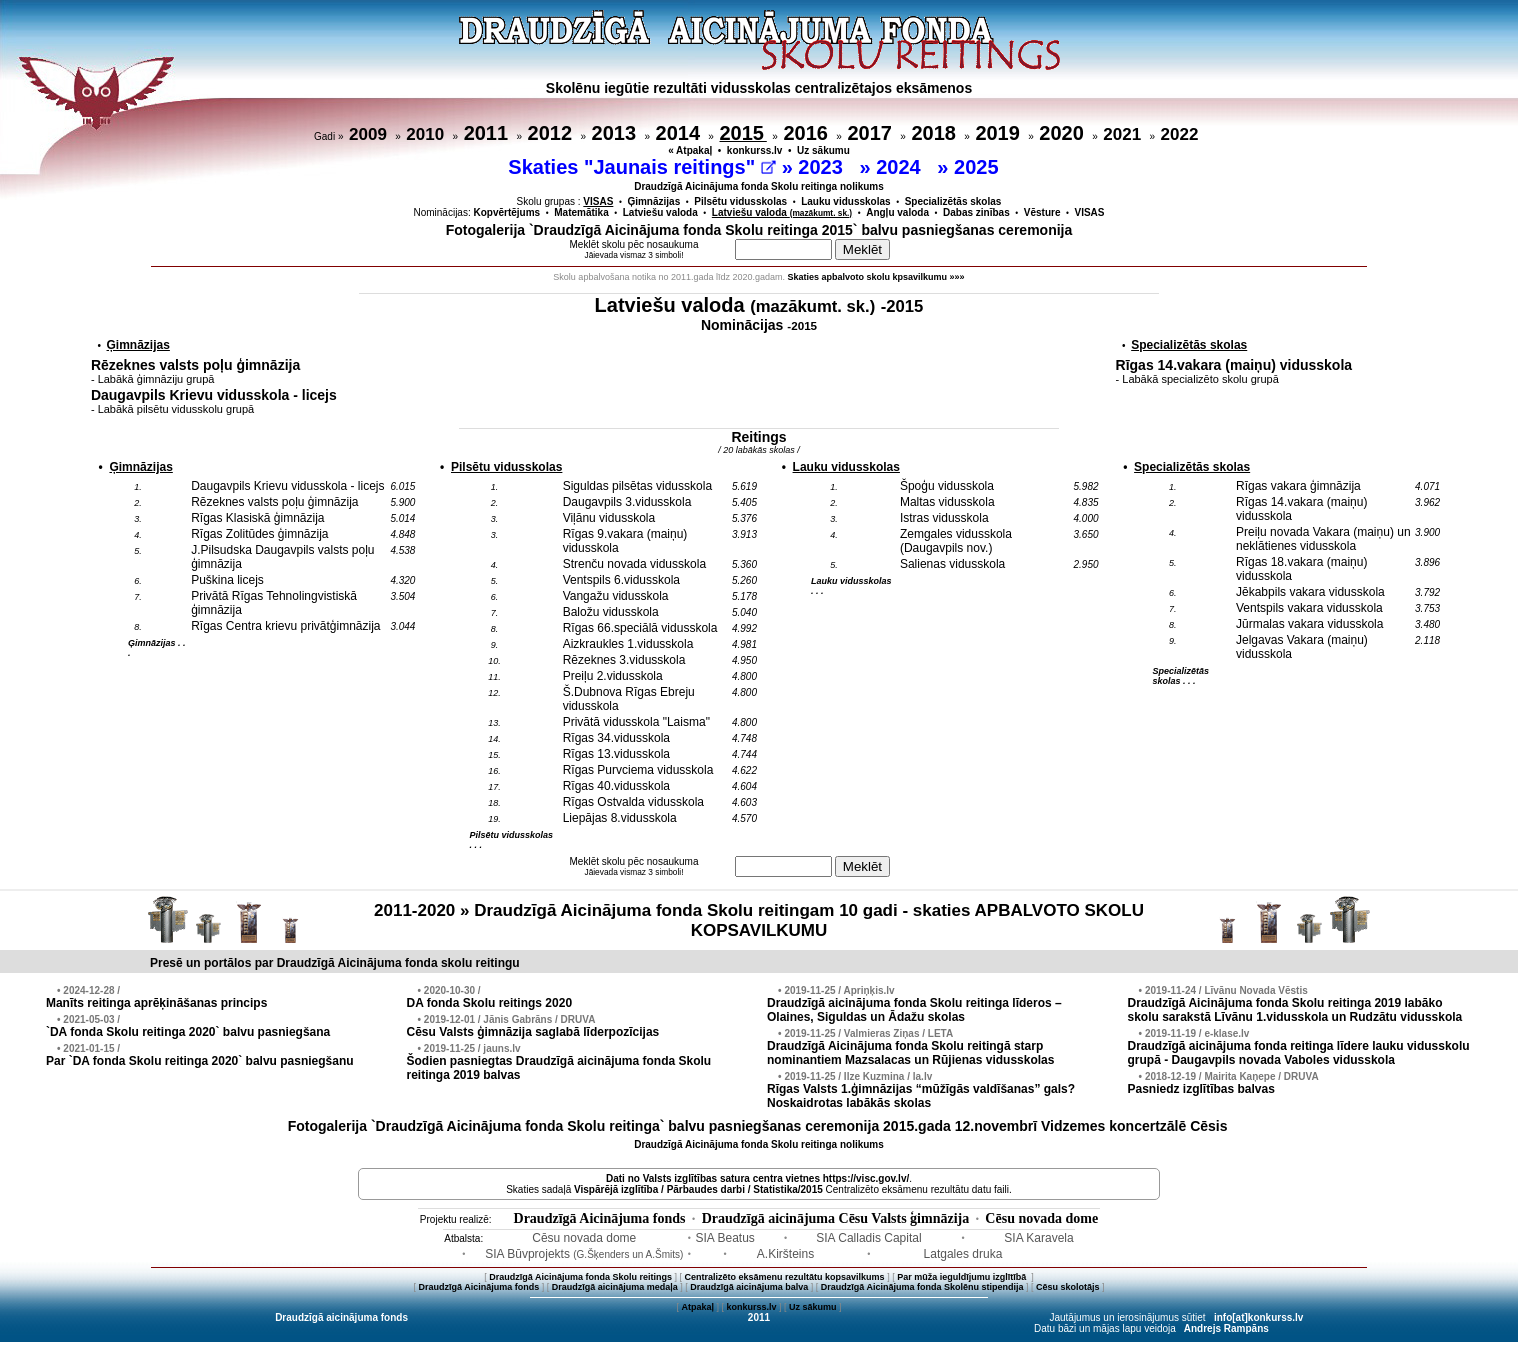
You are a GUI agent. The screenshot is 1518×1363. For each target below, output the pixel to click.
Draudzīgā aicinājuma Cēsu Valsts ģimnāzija (836, 1218)
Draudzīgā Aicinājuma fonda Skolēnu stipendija (922, 1287)
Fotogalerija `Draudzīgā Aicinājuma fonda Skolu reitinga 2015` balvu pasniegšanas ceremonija (759, 230)
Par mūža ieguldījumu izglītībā (963, 1277)
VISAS (1090, 212)
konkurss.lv (755, 150)
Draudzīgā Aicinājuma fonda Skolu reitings (580, 1277)
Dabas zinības (976, 212)
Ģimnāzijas (653, 201)
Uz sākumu (823, 150)
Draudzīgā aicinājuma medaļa (615, 1287)
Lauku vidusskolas (845, 201)
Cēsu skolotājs (1068, 1287)
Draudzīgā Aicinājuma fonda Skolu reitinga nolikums (759, 186)
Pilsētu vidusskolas (740, 201)
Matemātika (581, 212)
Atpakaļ (697, 1307)
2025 (979, 167)
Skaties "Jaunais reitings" (642, 167)
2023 (823, 167)
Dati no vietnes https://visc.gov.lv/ (757, 1178)
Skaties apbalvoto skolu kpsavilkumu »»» (876, 277)
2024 (901, 167)
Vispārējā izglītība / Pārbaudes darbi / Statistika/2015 (698, 1189)
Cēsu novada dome (1041, 1218)
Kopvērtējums (507, 212)
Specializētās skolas (953, 201)
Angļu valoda (897, 212)
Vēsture (1042, 212)
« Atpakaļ (690, 150)
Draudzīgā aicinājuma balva (749, 1287)
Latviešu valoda (660, 212)
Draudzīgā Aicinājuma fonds (600, 1218)
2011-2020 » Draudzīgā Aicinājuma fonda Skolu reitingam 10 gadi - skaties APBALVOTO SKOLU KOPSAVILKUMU (759, 920)
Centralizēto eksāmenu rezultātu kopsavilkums (785, 1277)
